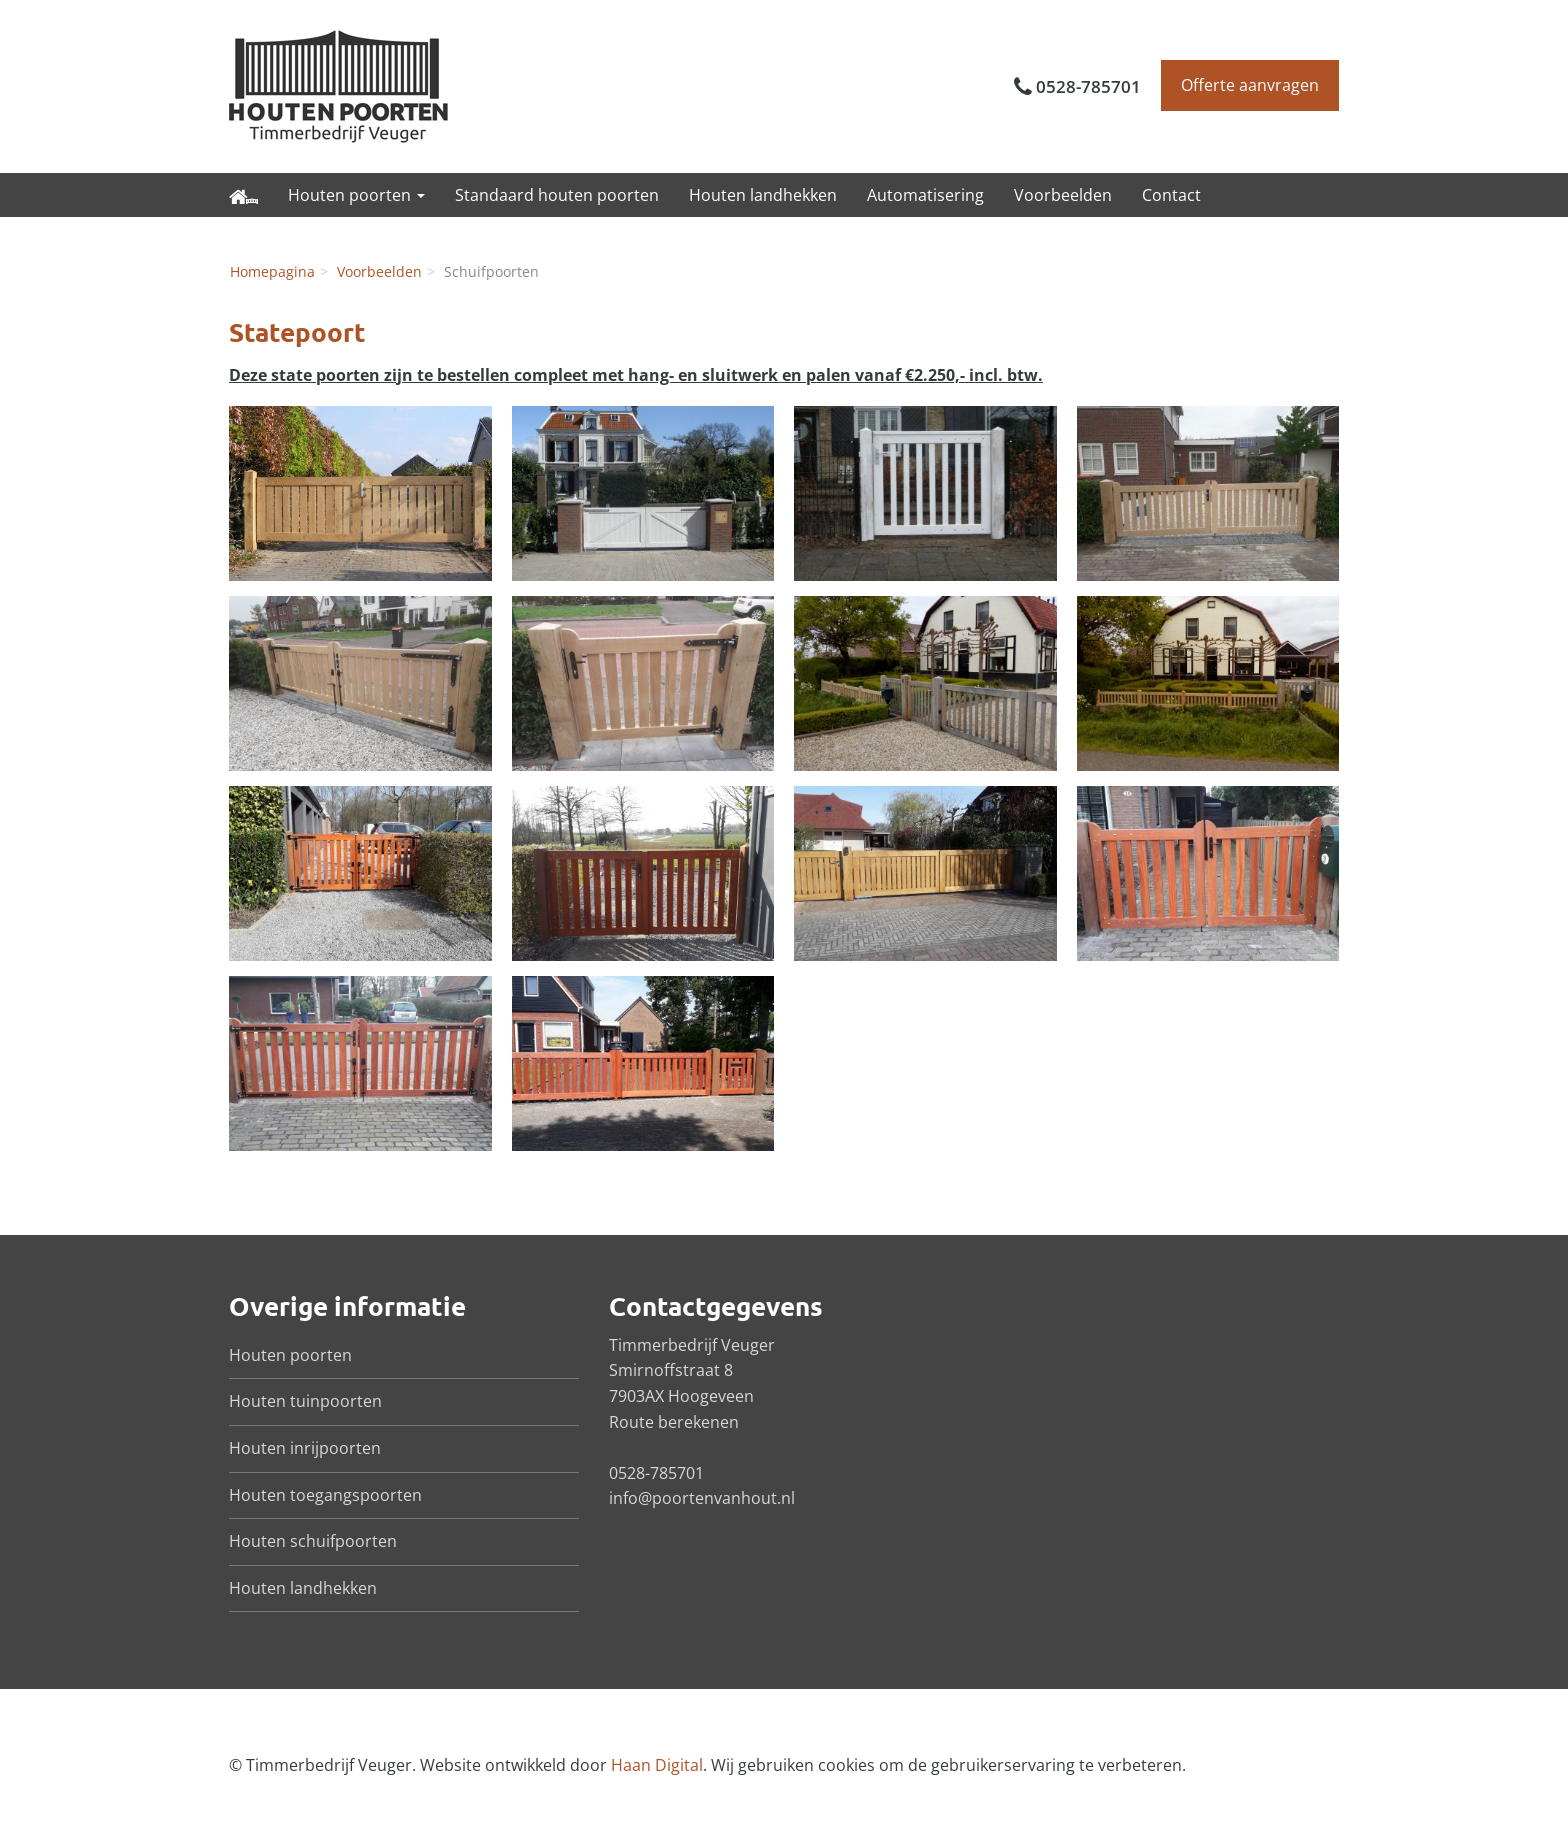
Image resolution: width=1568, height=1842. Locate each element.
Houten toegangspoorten (325, 1495)
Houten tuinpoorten (305, 1401)
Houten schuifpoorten (313, 1541)
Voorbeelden (1063, 195)
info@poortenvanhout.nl (702, 1498)
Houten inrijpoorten (305, 1448)
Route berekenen (674, 1422)
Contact (1171, 195)
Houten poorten (290, 1355)
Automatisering (925, 195)
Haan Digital (657, 1765)
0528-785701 (1088, 86)
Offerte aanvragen (1250, 85)
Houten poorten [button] (356, 195)
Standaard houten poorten (557, 195)
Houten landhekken (763, 195)
